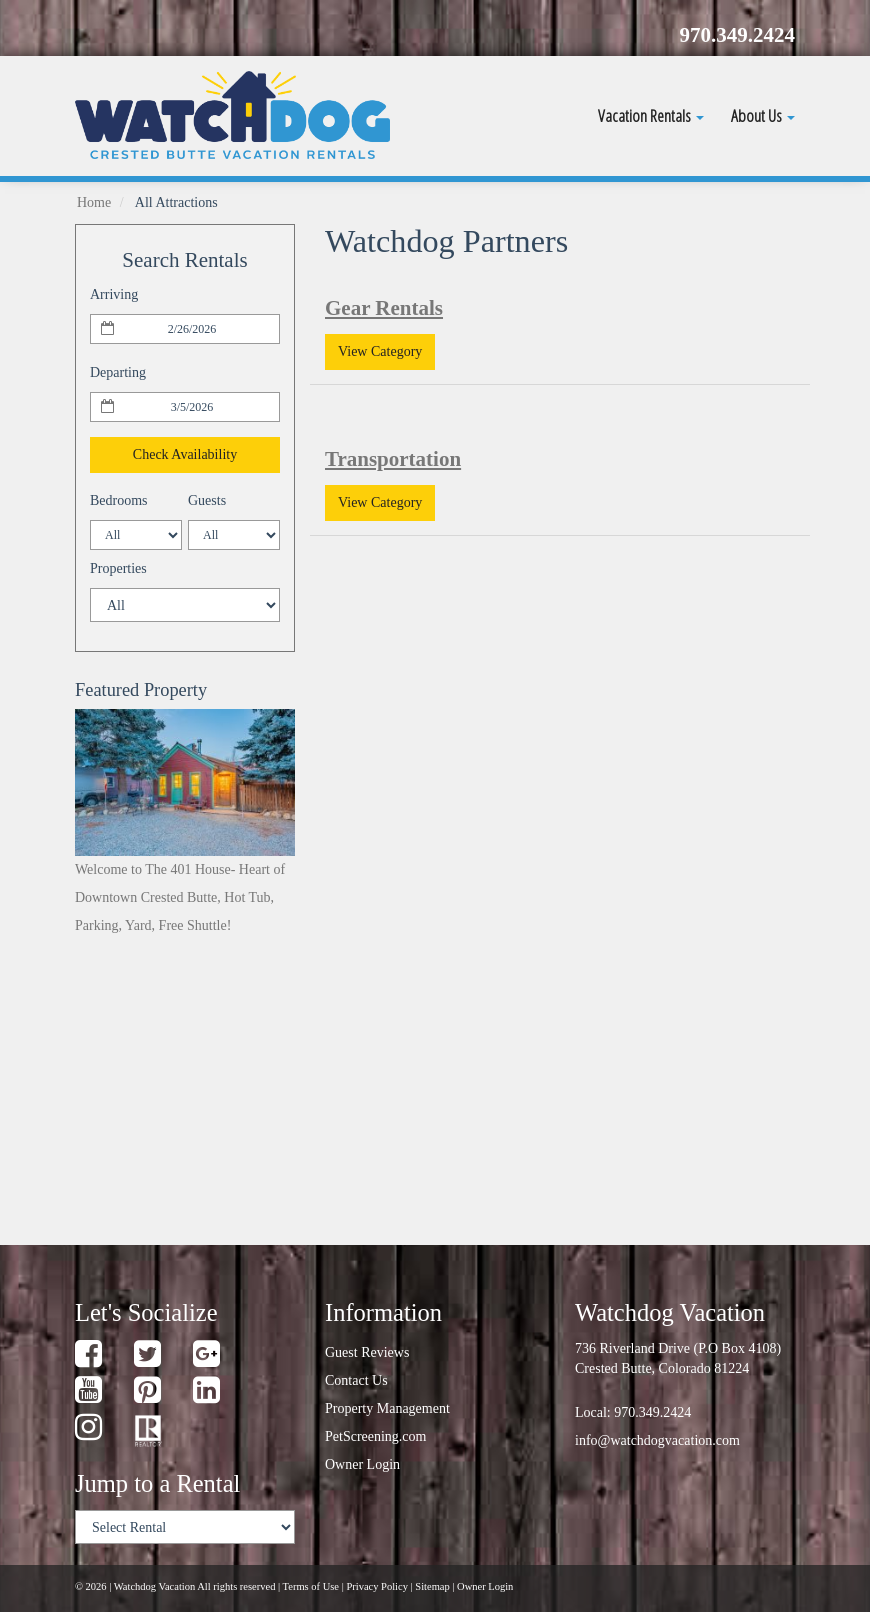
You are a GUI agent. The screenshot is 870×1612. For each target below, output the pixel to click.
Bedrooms (119, 500)
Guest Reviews (367, 1352)
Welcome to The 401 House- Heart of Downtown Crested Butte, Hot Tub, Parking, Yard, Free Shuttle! (180, 897)
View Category (380, 351)
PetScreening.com (375, 1436)
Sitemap (432, 1586)
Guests (207, 500)
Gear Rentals (384, 308)
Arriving (114, 294)
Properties (118, 568)
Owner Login (362, 1464)
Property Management (387, 1408)
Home (94, 202)
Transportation (393, 459)
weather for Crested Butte (180, 1193)
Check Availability (185, 454)
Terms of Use (311, 1586)
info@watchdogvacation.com (657, 1440)
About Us (763, 115)
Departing (118, 372)
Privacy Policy (377, 1586)
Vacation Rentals (651, 115)
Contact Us (356, 1380)
